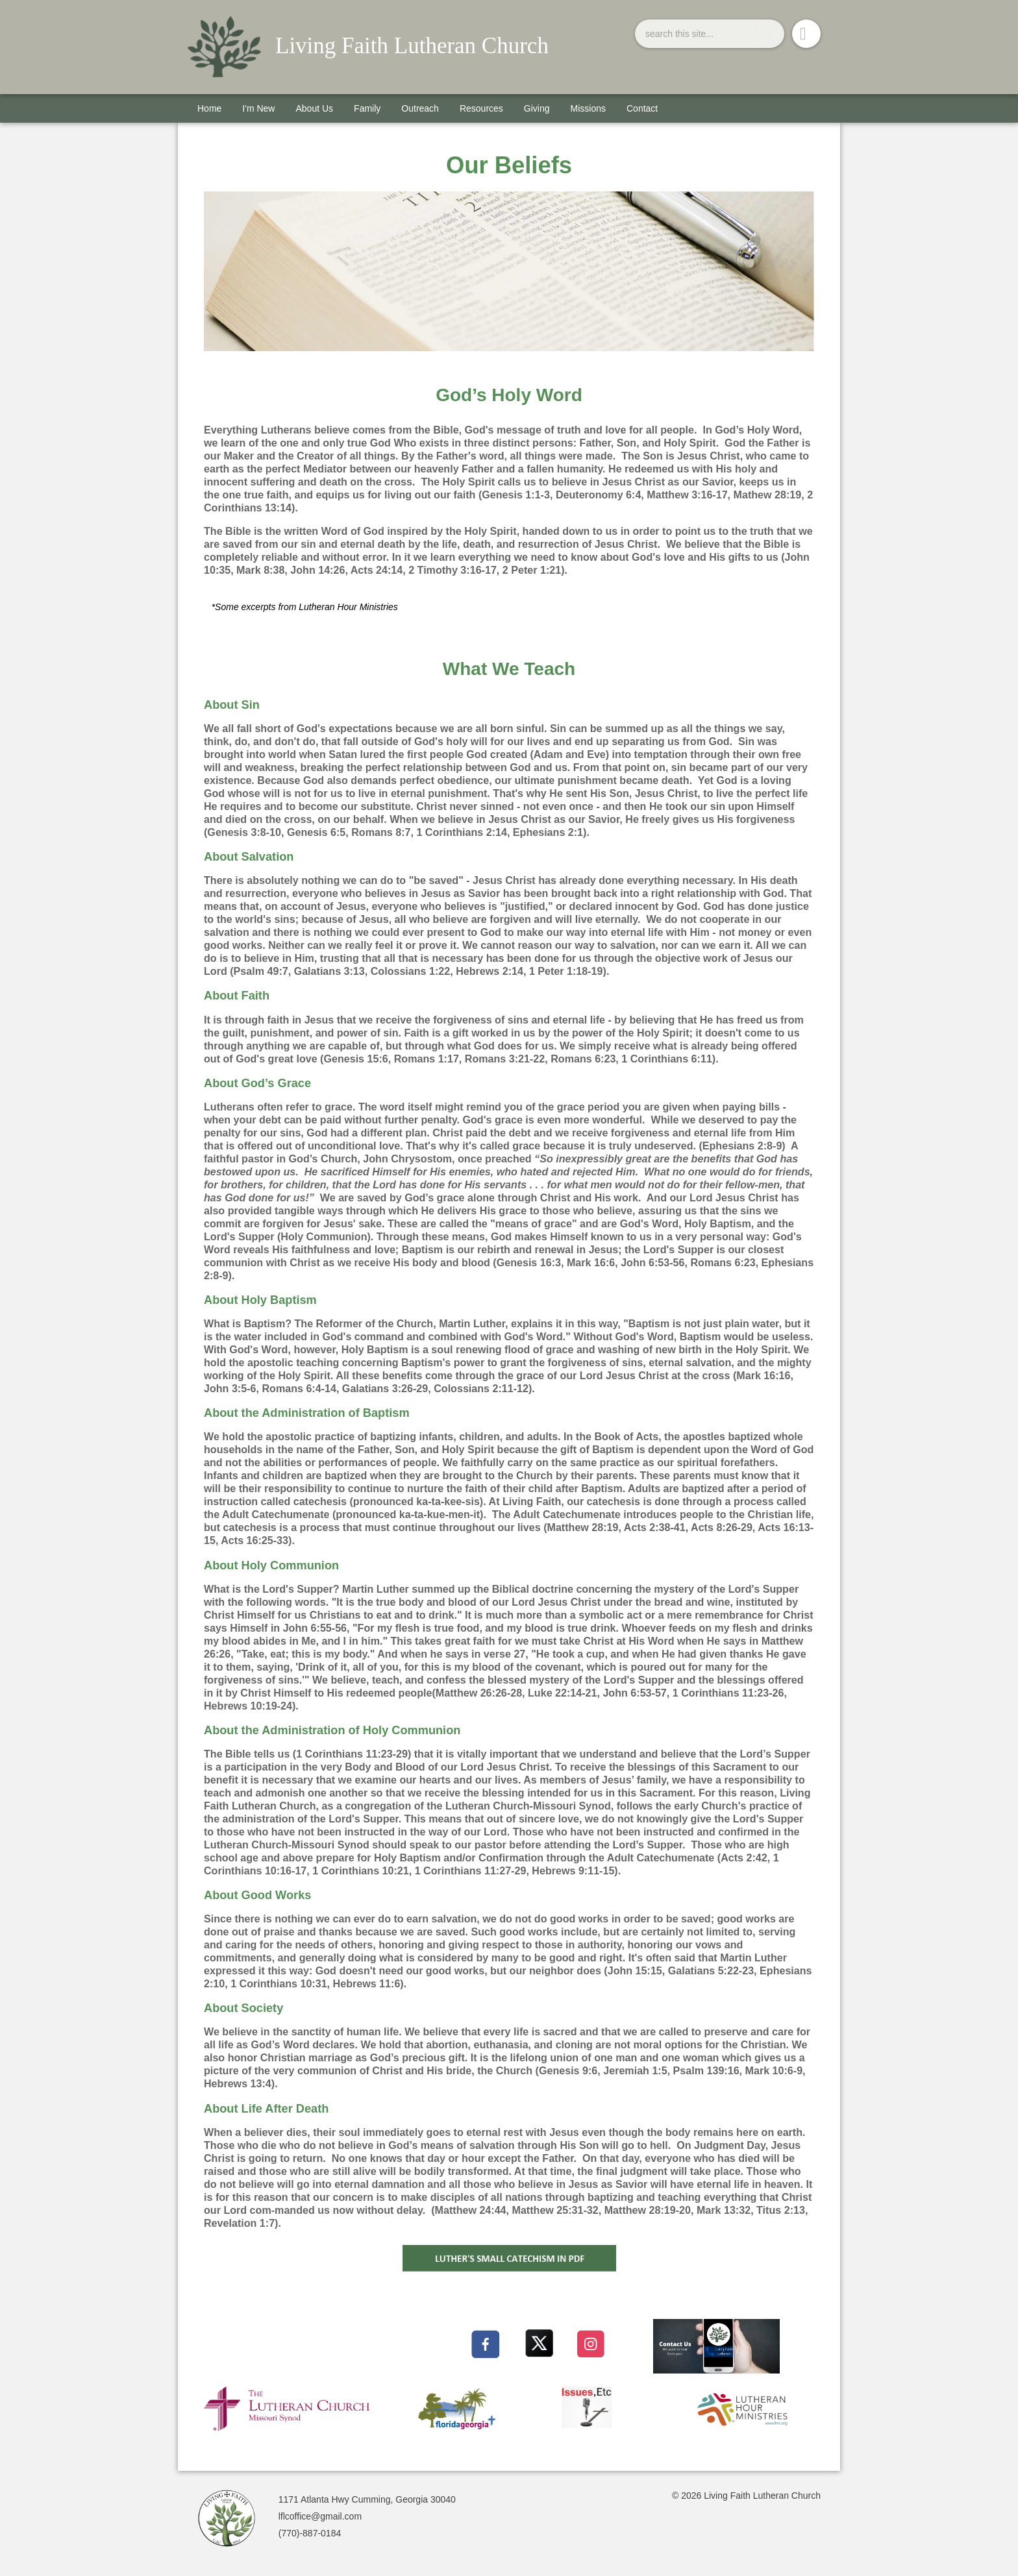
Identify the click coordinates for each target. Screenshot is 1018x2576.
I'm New (258, 108)
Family (367, 108)
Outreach (420, 108)
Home (209, 108)
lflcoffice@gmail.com (320, 2516)
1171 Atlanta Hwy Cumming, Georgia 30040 (367, 2499)
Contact (642, 108)
